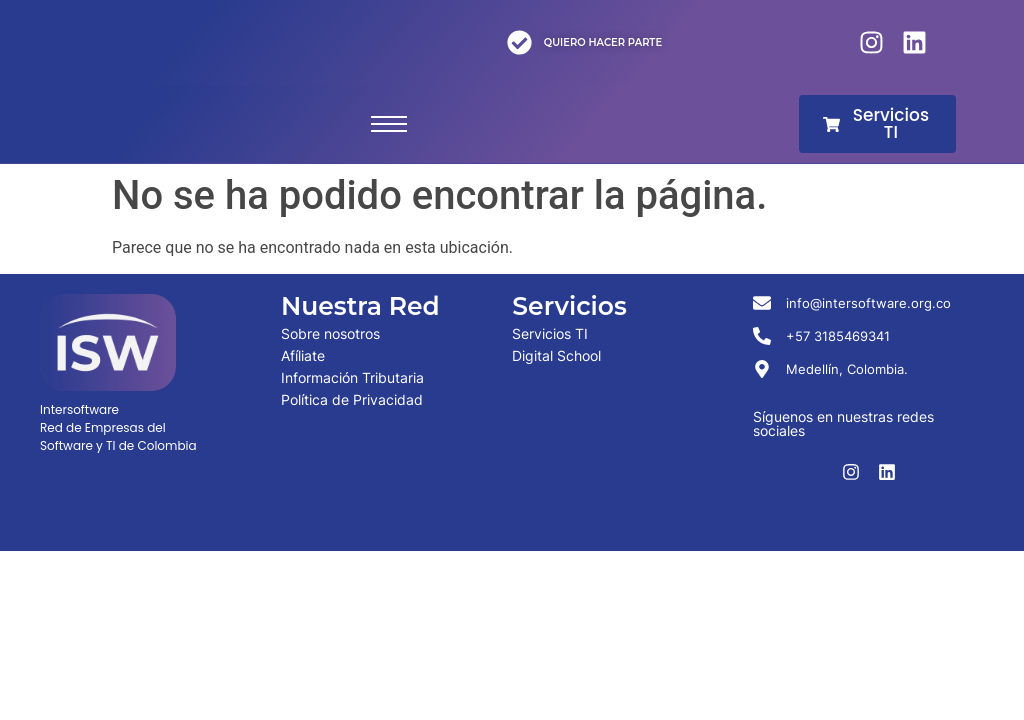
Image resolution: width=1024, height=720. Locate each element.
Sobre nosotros (330, 333)
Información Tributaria (352, 377)
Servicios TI (550, 333)
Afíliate (303, 355)
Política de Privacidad (352, 399)
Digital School (556, 355)
